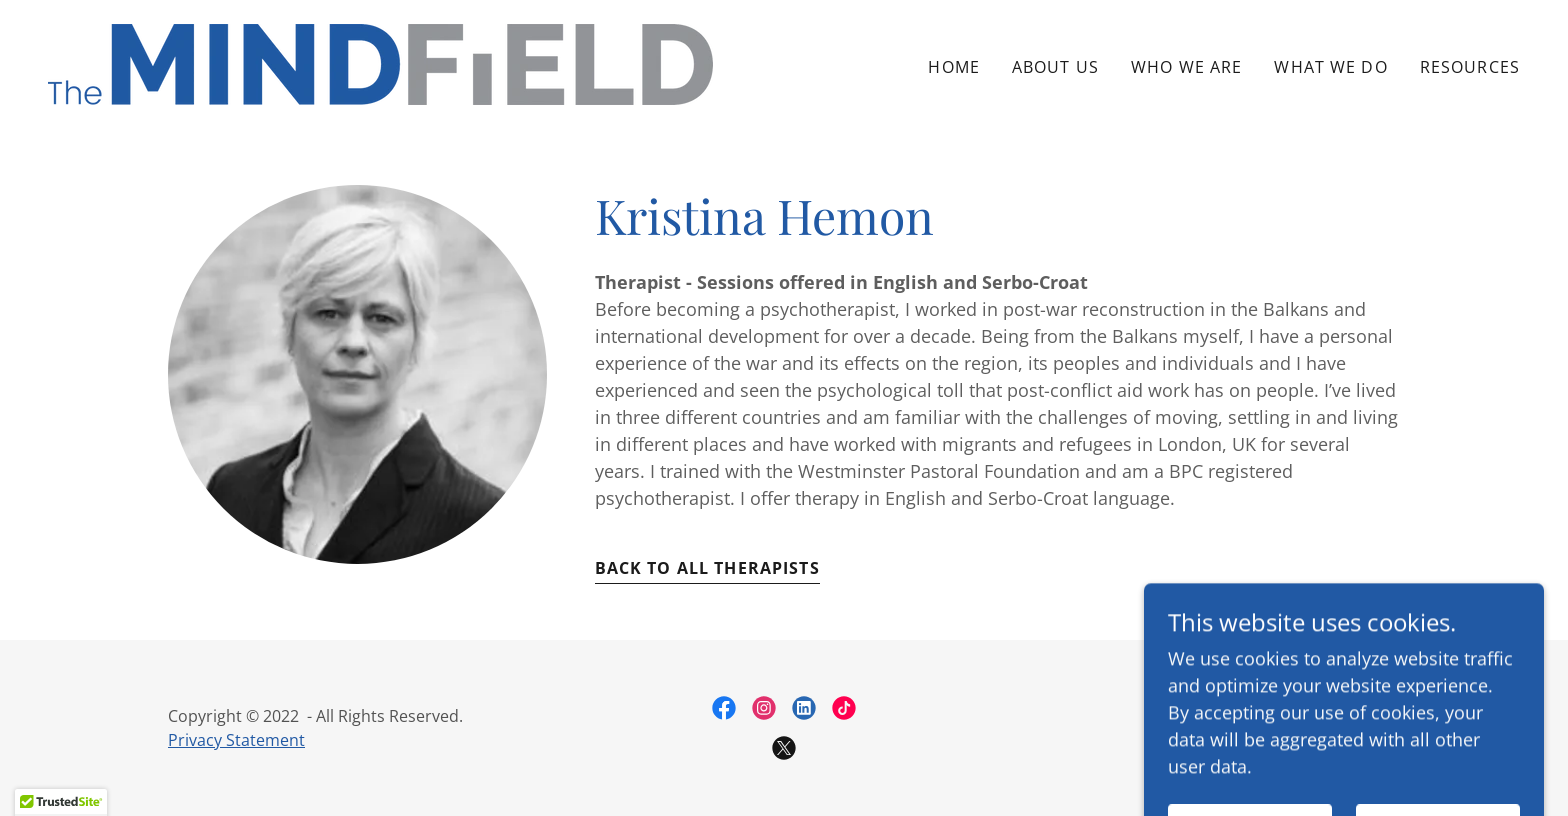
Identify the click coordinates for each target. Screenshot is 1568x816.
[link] (380, 62)
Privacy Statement (236, 740)
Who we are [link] (1186, 67)
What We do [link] (1330, 67)
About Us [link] (1055, 67)
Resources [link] (1470, 67)
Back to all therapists (707, 568)
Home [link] (954, 67)
